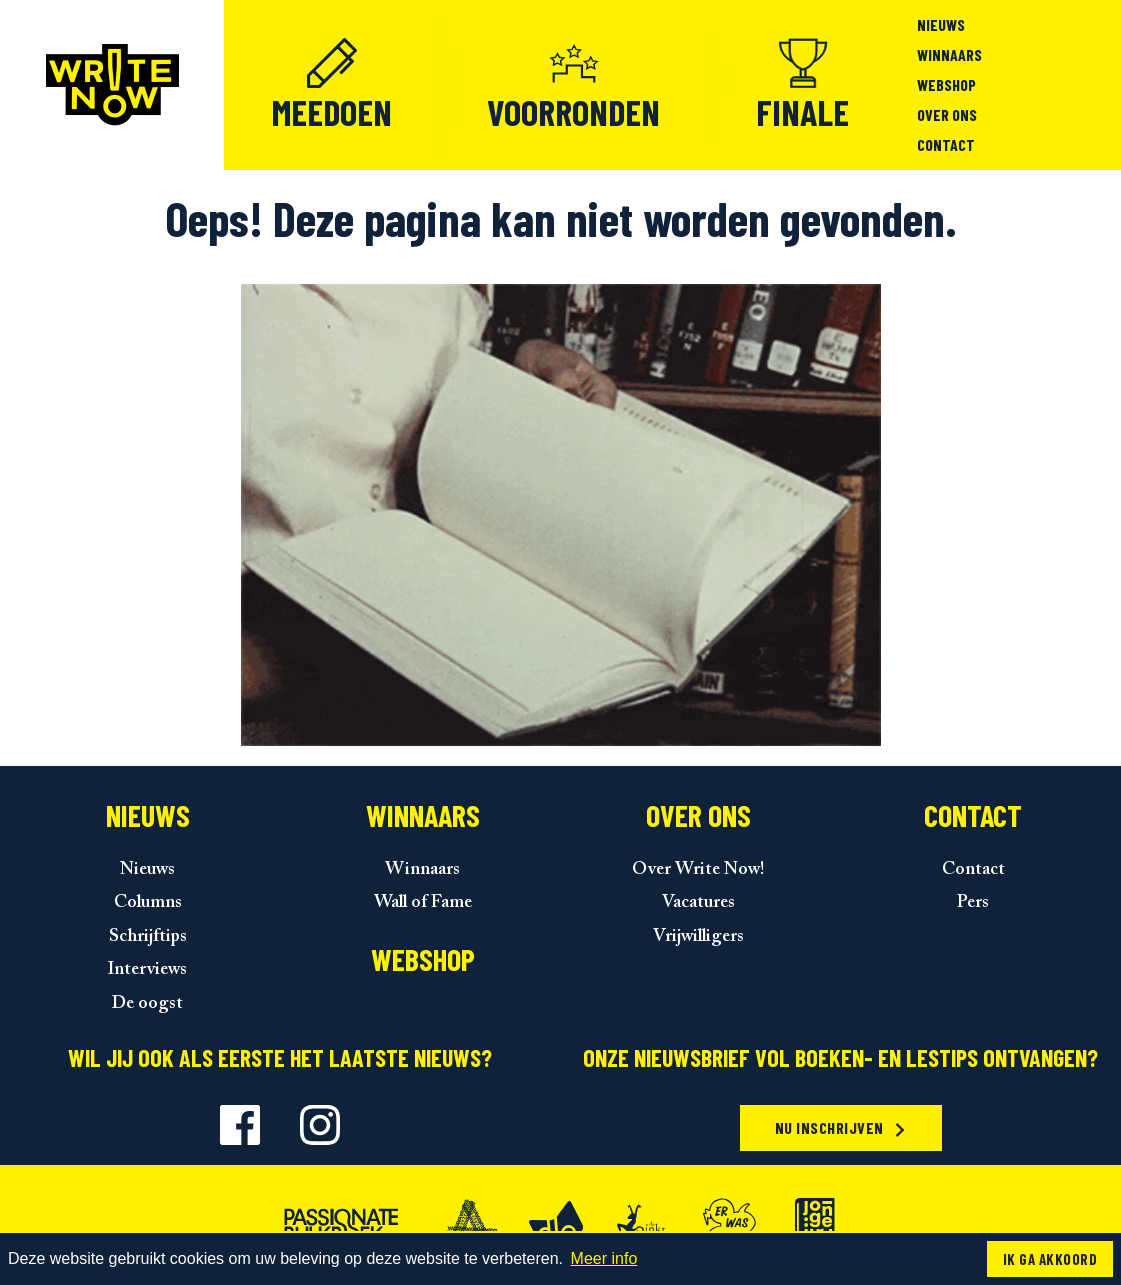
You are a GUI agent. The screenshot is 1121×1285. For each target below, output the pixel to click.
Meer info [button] (604, 1258)
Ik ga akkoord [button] (1050, 1259)
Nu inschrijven (841, 1127)
